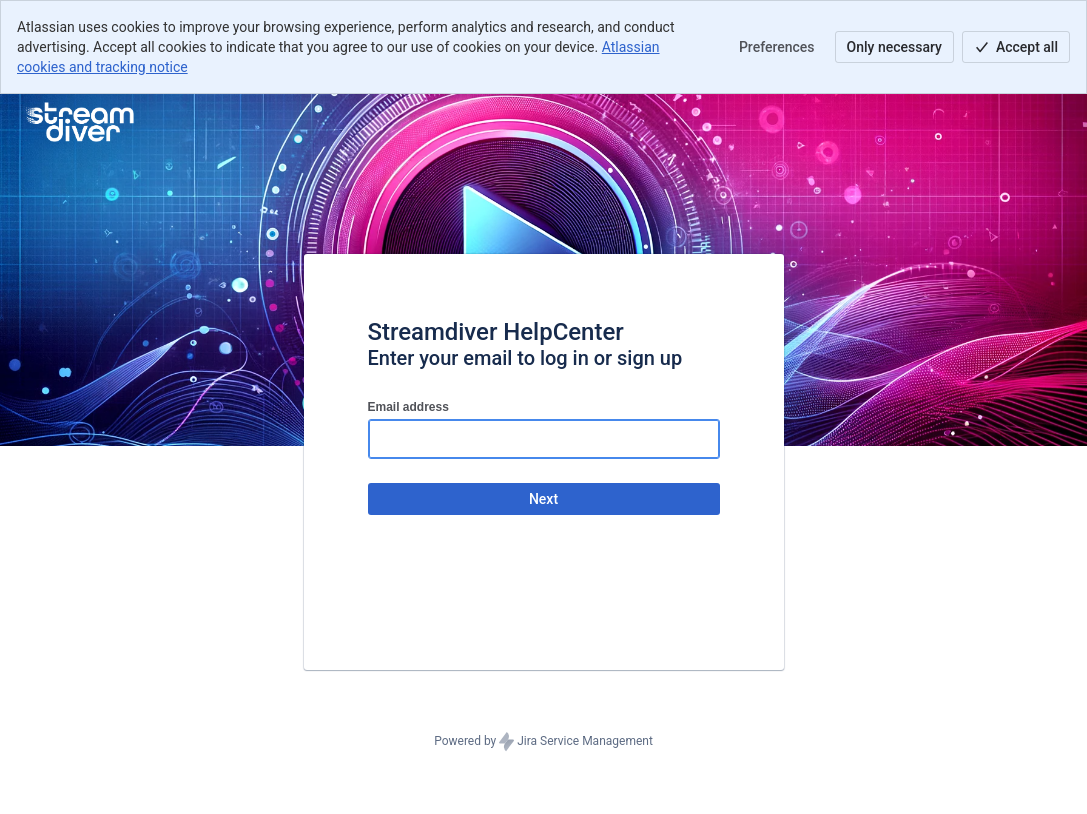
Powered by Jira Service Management (543, 742)
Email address (408, 407)
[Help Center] (78, 122)
